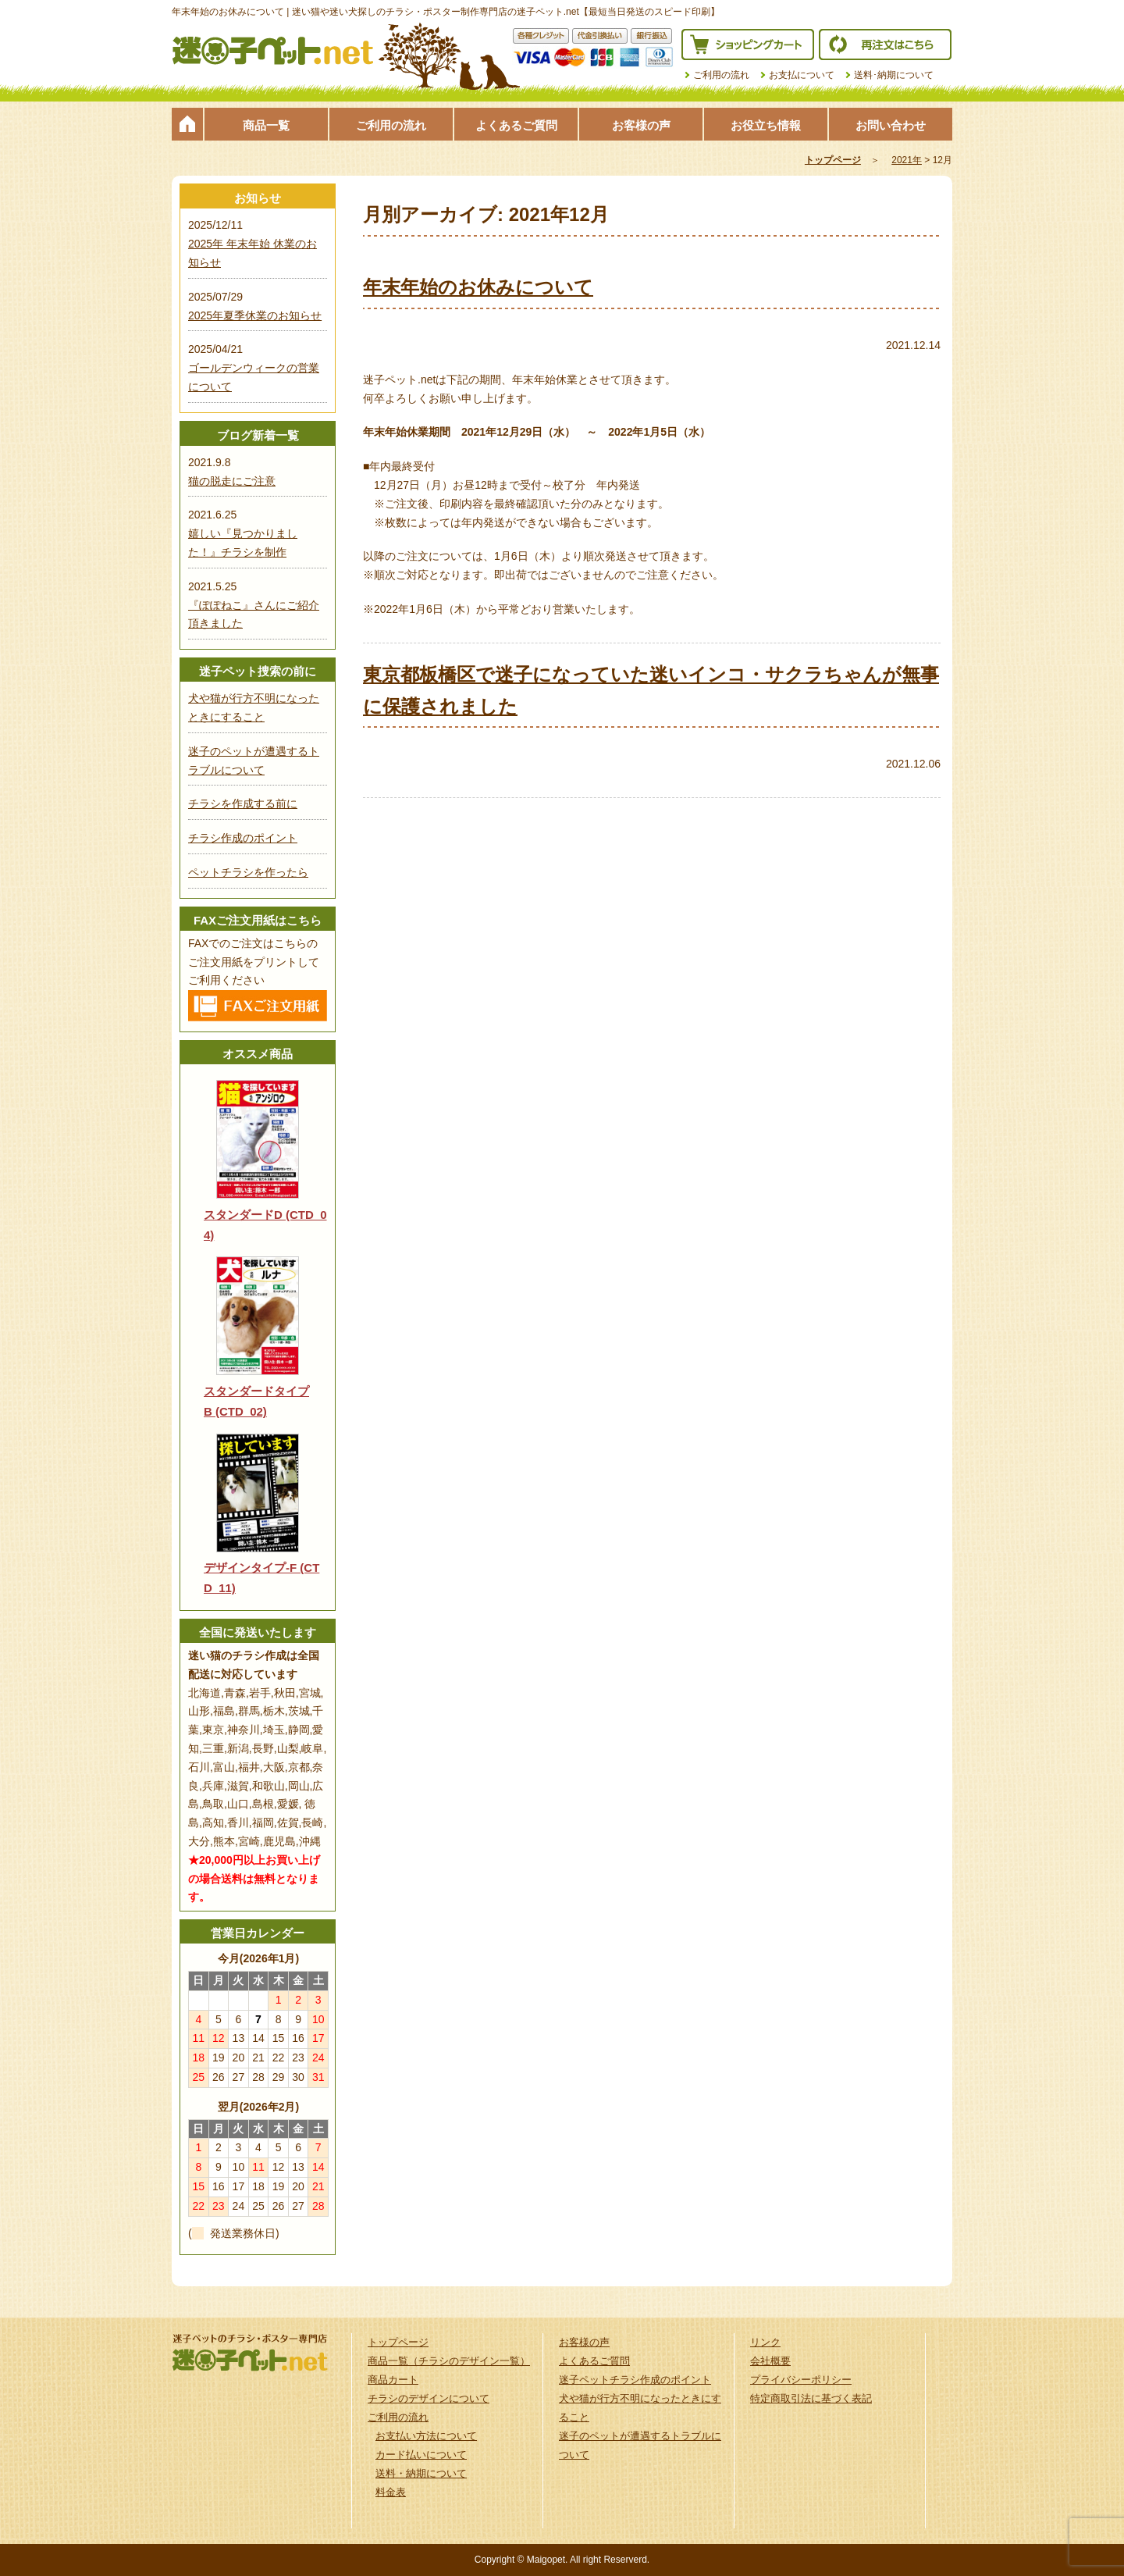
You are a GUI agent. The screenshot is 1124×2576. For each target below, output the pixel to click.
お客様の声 (641, 125)
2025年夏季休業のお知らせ (255, 315)
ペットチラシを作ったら (248, 872)
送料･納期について (894, 74)
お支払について (801, 74)
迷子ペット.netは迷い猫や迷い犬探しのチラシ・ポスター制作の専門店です (273, 50)
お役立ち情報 (766, 125)
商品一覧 (266, 125)
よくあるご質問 (516, 125)
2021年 (906, 160)
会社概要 (770, 2361)
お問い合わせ (890, 125)
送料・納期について (421, 2473)
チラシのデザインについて (428, 2398)
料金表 (390, 2492)
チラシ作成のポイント (242, 838)
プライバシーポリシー (801, 2379)
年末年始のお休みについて (478, 287)
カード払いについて (421, 2454)
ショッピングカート (747, 44)
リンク (765, 2342)
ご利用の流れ (721, 74)
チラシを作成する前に (242, 803)
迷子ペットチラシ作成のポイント (635, 2379)
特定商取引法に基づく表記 (811, 2398)
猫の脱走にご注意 (232, 481)
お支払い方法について (426, 2436)
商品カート (393, 2379)
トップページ (187, 124)
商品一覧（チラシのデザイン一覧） (449, 2361)
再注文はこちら (885, 44)
